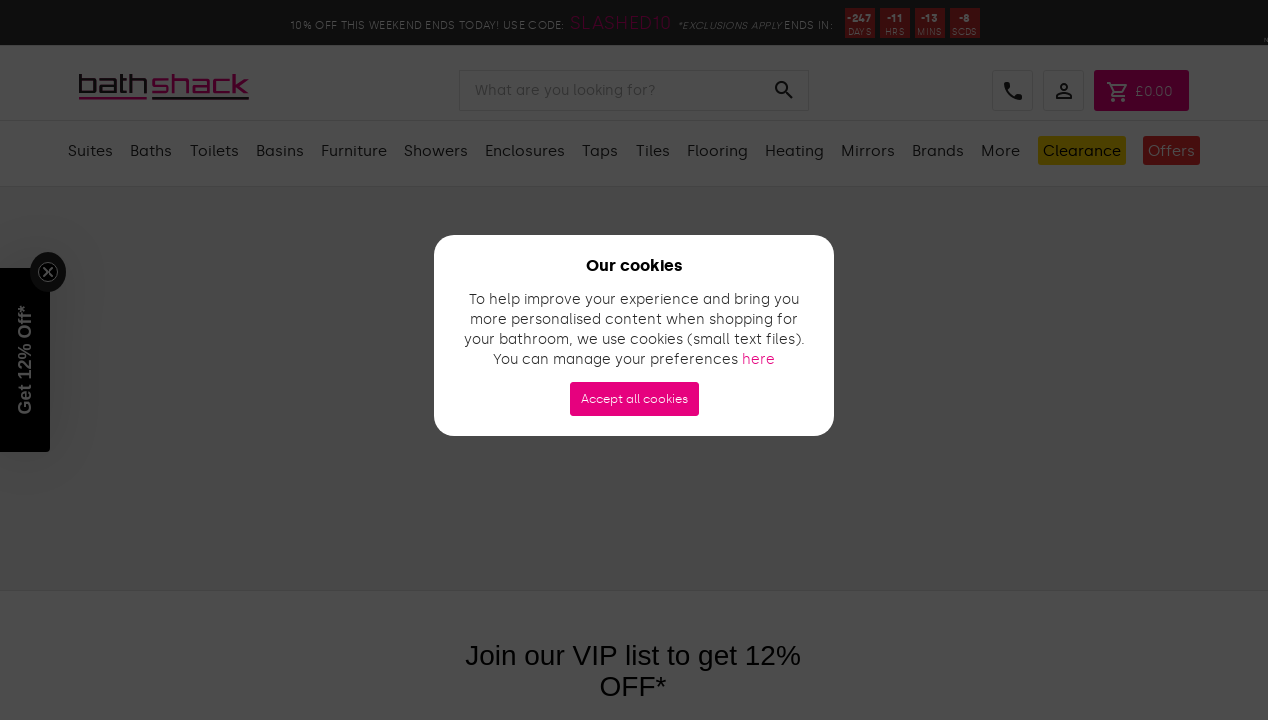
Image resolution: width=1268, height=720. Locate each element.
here (758, 359)
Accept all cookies (634, 399)
